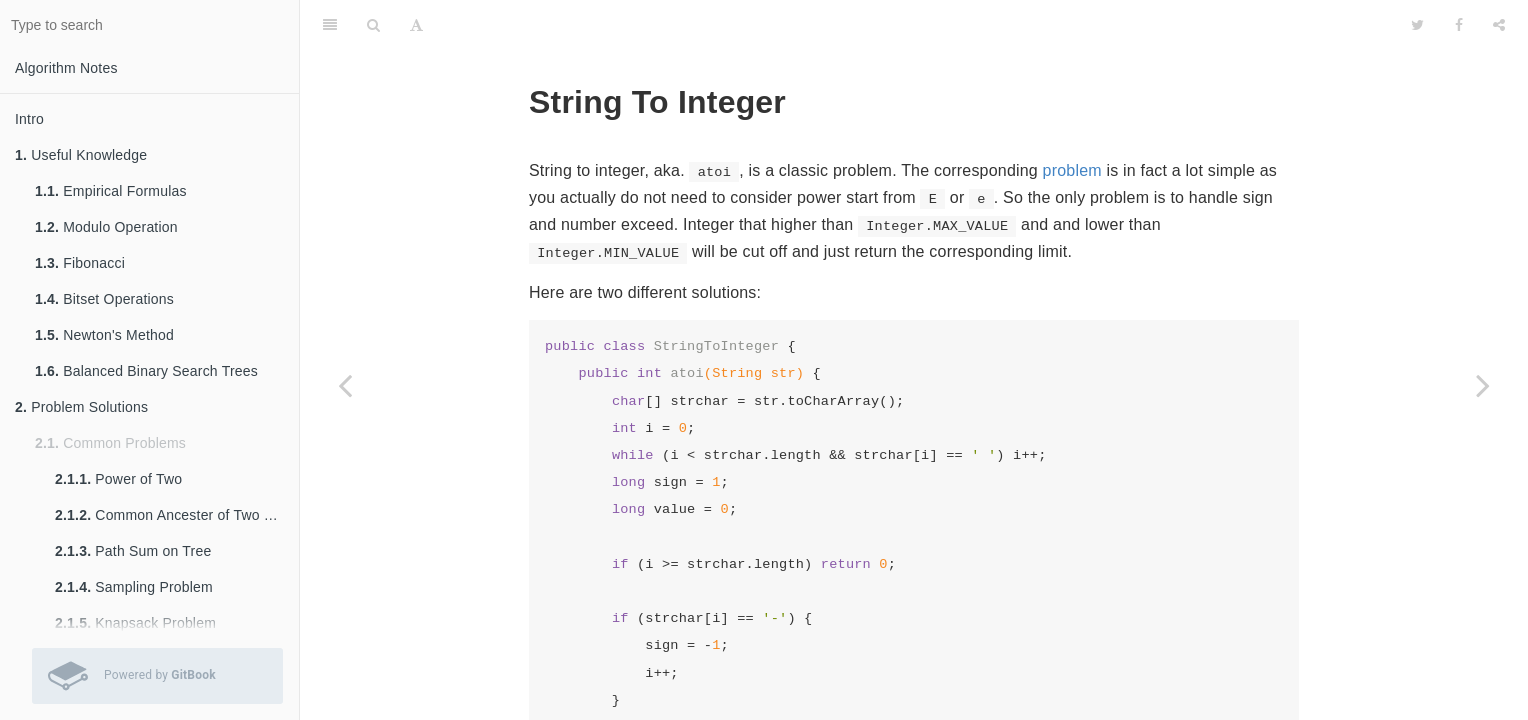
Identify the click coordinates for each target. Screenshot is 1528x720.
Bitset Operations (104, 299)
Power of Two (118, 479)
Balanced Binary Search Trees (146, 371)
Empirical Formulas (111, 191)
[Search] (373, 25)
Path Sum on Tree (133, 551)
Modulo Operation (106, 227)
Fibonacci (80, 263)
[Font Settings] (416, 25)
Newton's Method (104, 335)
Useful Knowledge (81, 155)
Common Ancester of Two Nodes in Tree (177, 515)
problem (1072, 170)
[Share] (1499, 25)
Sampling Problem (134, 587)
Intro (29, 119)
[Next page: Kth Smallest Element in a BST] (1483, 385)
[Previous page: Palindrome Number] (345, 385)
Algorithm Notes (66, 68)
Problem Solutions (81, 407)
